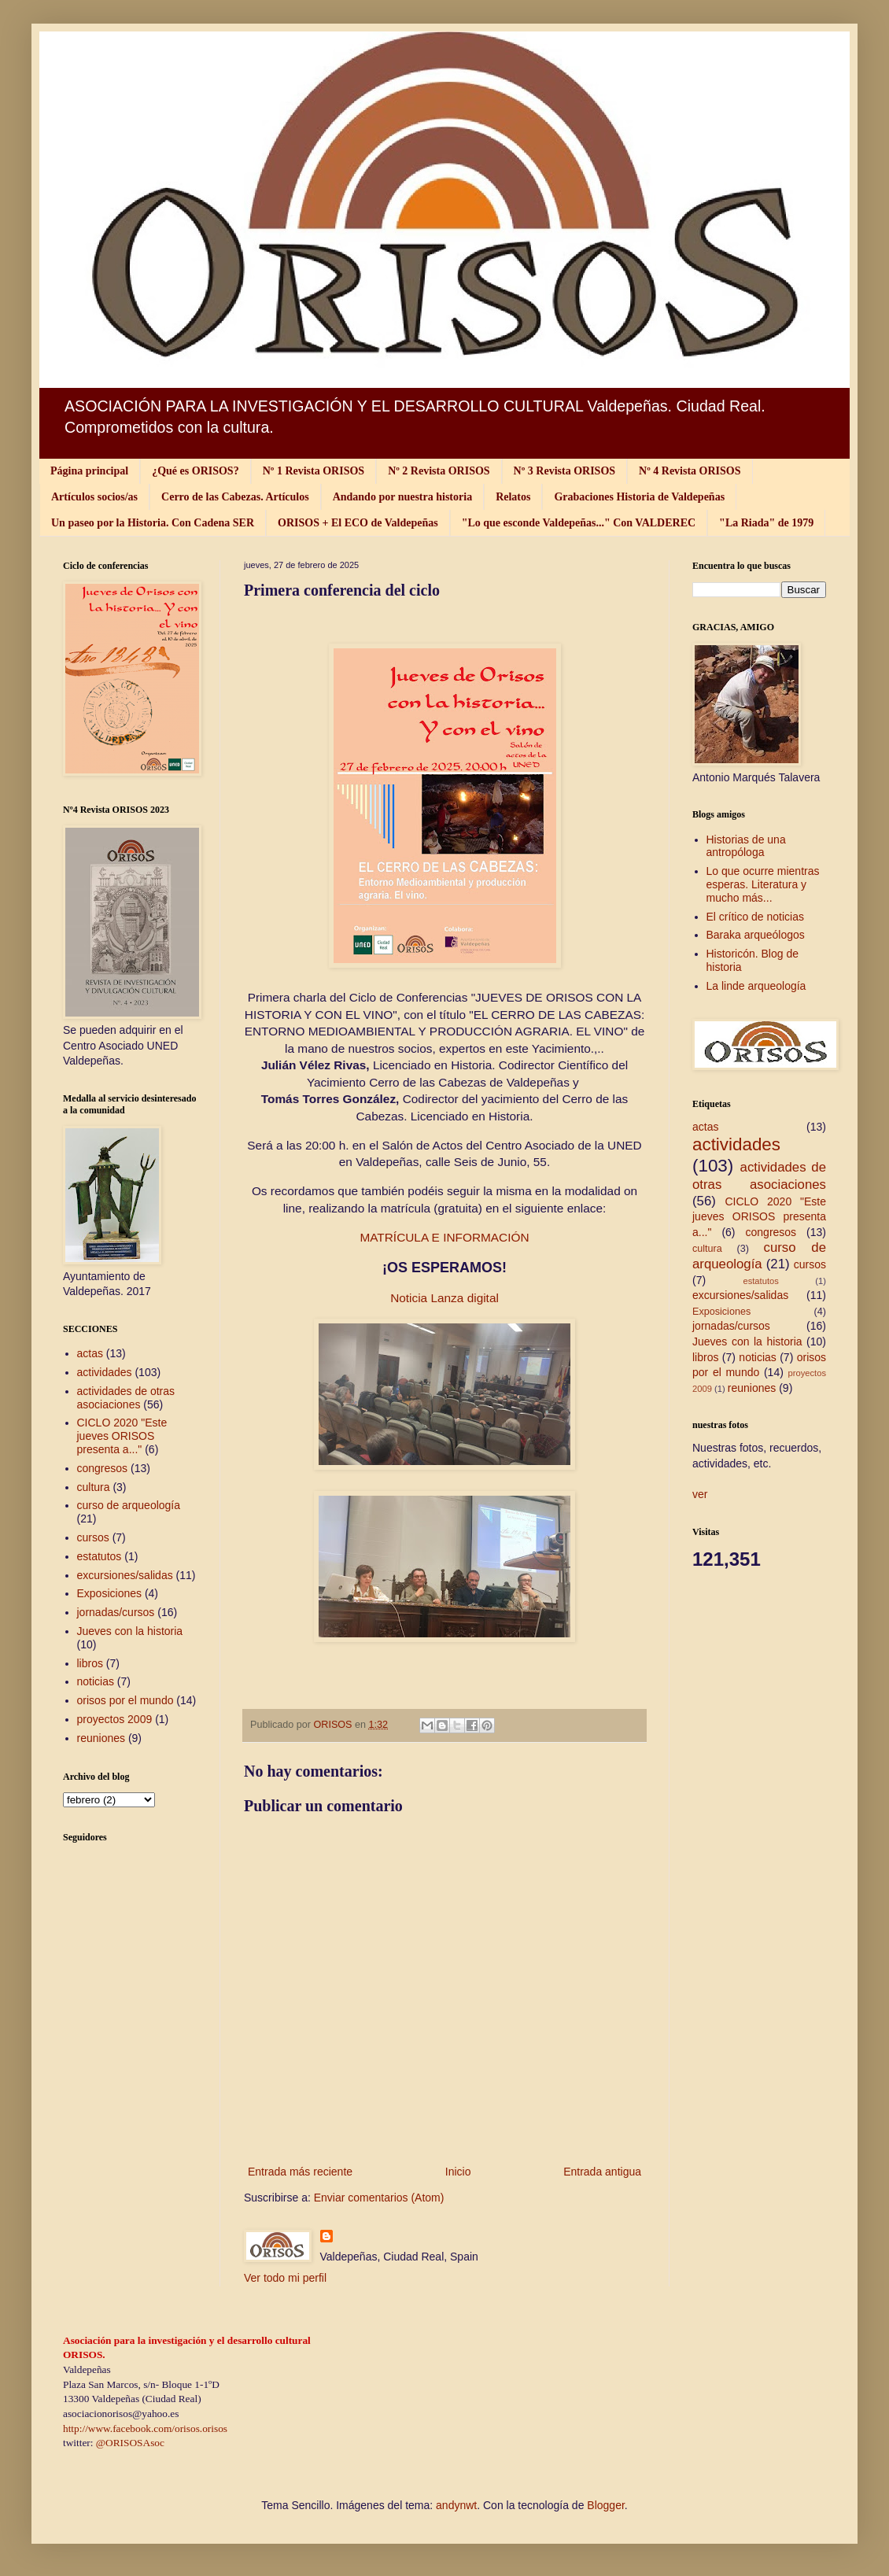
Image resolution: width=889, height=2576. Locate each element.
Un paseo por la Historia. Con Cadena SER (152, 523)
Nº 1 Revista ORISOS (313, 471)
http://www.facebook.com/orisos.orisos (145, 2428)
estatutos (99, 1556)
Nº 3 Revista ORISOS (564, 471)
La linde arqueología (756, 986)
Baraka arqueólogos (755, 934)
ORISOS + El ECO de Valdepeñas (358, 523)
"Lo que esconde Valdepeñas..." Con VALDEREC (578, 523)
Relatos (513, 497)
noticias (95, 1681)
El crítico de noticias (755, 916)
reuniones (101, 1738)
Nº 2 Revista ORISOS (438, 471)
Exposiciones (109, 1593)
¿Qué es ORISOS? (195, 471)
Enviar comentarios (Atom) (379, 2197)
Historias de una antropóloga (746, 846)
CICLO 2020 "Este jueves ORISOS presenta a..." (122, 1436)
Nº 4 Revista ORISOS (689, 471)
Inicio (458, 2171)
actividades (104, 1372)
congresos (102, 1468)
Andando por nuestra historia (403, 497)
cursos (93, 1537)
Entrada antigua (602, 2171)
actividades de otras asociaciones (126, 1398)
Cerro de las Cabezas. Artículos (235, 497)
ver (699, 1494)
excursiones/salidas (125, 1575)
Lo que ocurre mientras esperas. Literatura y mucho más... (763, 884)
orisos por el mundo (125, 1700)
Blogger (605, 2505)
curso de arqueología (129, 1505)
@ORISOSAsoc (130, 2443)
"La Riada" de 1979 (766, 523)
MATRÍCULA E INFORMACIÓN (444, 1237)
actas (90, 1353)
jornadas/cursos (116, 1612)
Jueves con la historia (130, 1631)
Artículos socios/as (94, 497)
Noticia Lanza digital (444, 1298)
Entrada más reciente (300, 2171)
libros (90, 1663)
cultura (93, 1487)
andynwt (456, 2505)
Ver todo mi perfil (285, 2278)
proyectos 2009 (115, 1719)
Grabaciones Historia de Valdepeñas (639, 497)
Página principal (89, 471)
